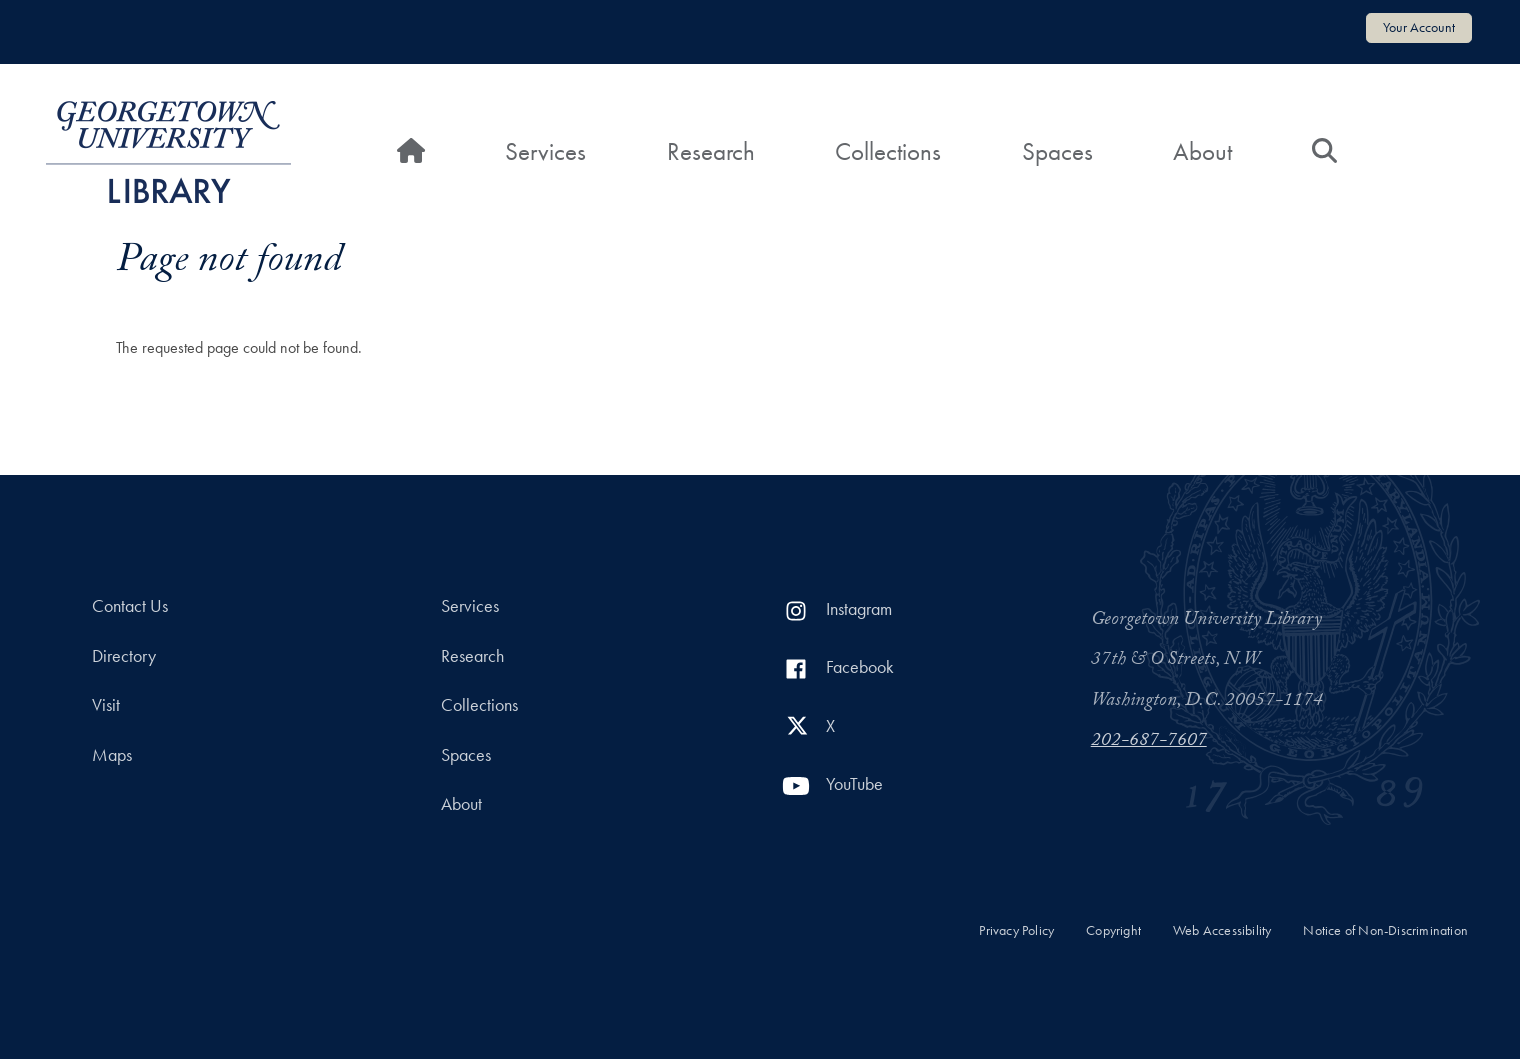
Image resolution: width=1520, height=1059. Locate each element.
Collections (888, 151)
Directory (124, 656)
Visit (106, 705)
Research (711, 151)
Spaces (1057, 151)
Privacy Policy (1016, 930)
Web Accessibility (1222, 930)
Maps (112, 755)
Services (545, 151)
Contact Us (130, 606)
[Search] (1324, 152)
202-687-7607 (1149, 742)
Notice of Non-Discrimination (1385, 930)
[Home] (411, 152)
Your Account (1419, 27)
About (1202, 151)
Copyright (1113, 930)
